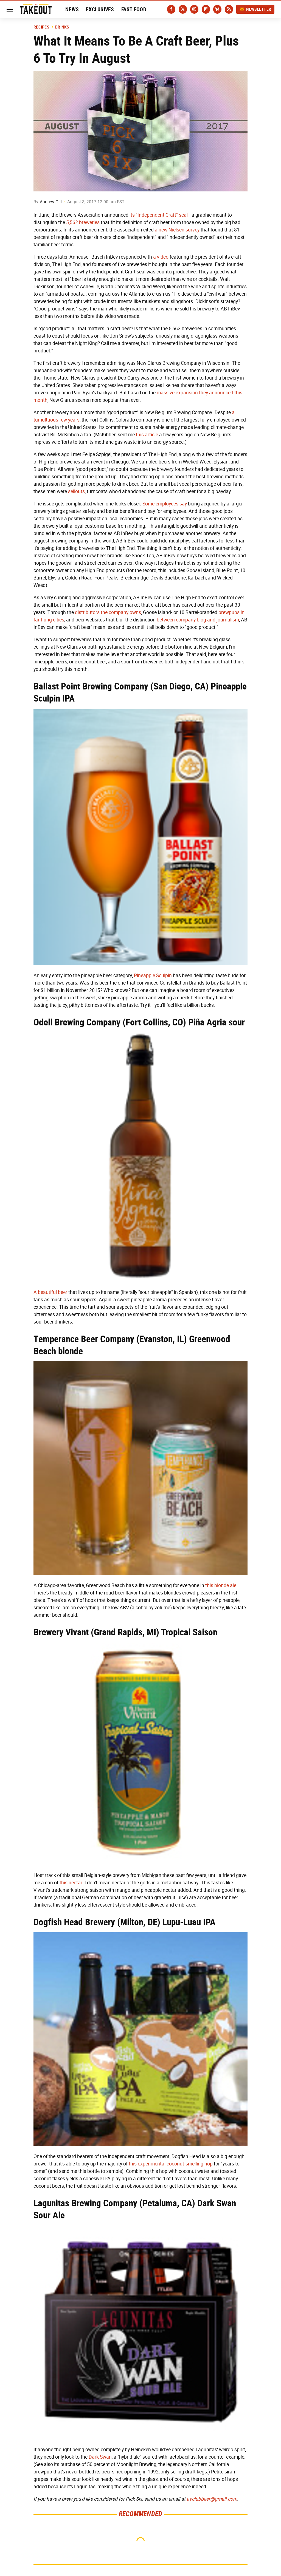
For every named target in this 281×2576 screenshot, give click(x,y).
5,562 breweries (83, 222)
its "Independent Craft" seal (159, 215)
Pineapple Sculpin (153, 975)
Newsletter (255, 9)
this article (147, 435)
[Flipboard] (206, 9)
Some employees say (164, 504)
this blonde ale (220, 1585)
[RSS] (229, 9)
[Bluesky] (217, 9)
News (72, 9)
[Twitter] (183, 9)
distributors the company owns (108, 612)
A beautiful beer (50, 1292)
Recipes (41, 27)
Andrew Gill (51, 201)
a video (160, 257)
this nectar (71, 1883)
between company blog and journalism (198, 620)
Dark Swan (100, 2457)
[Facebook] (171, 9)
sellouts (76, 491)
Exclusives (100, 9)
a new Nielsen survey (177, 230)
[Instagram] (194, 9)
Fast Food (133, 9)
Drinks (62, 27)
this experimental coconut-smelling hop (171, 2164)
